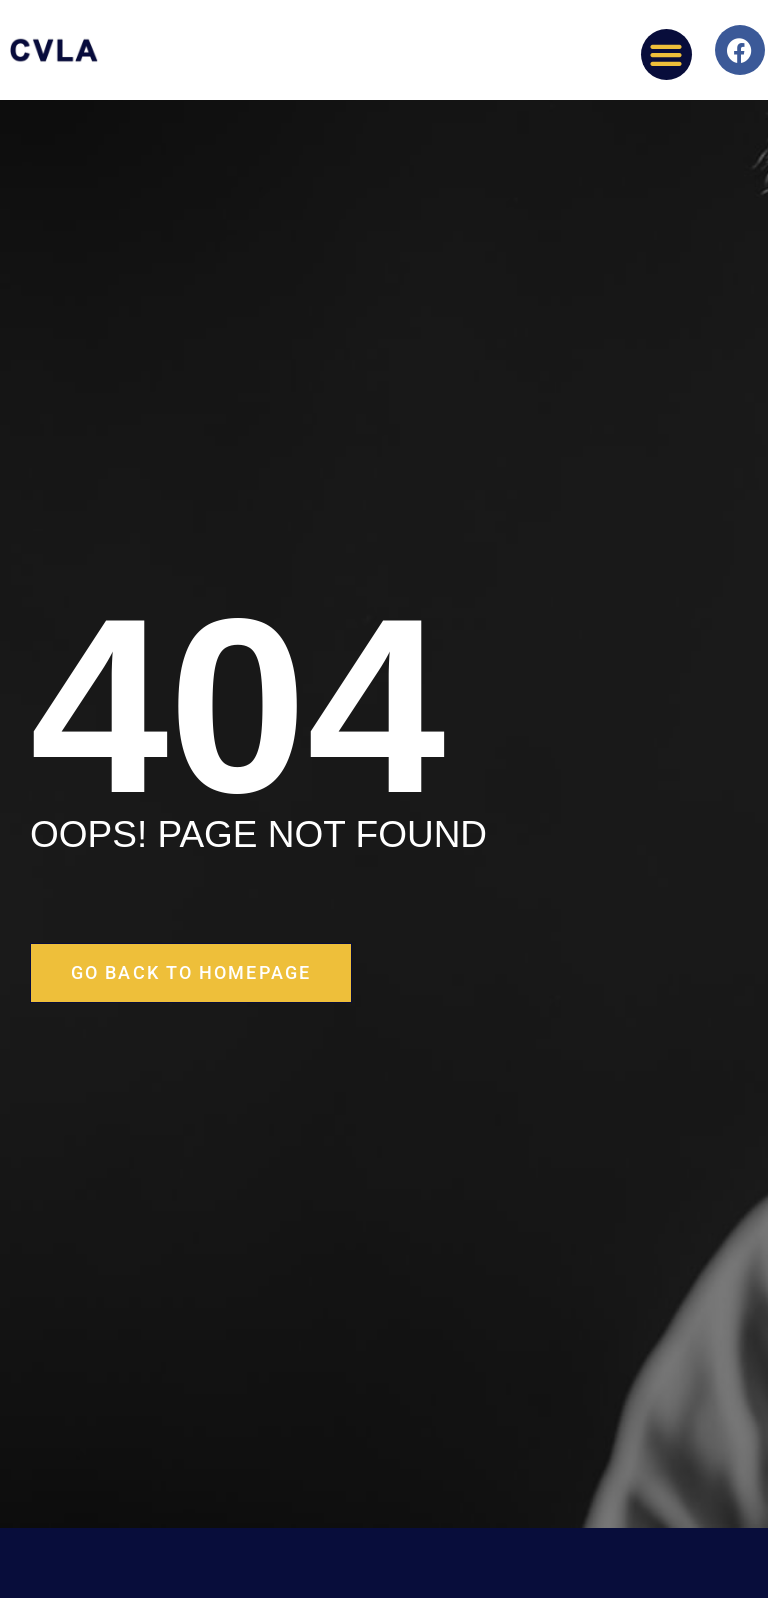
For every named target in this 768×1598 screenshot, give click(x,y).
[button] (666, 54)
